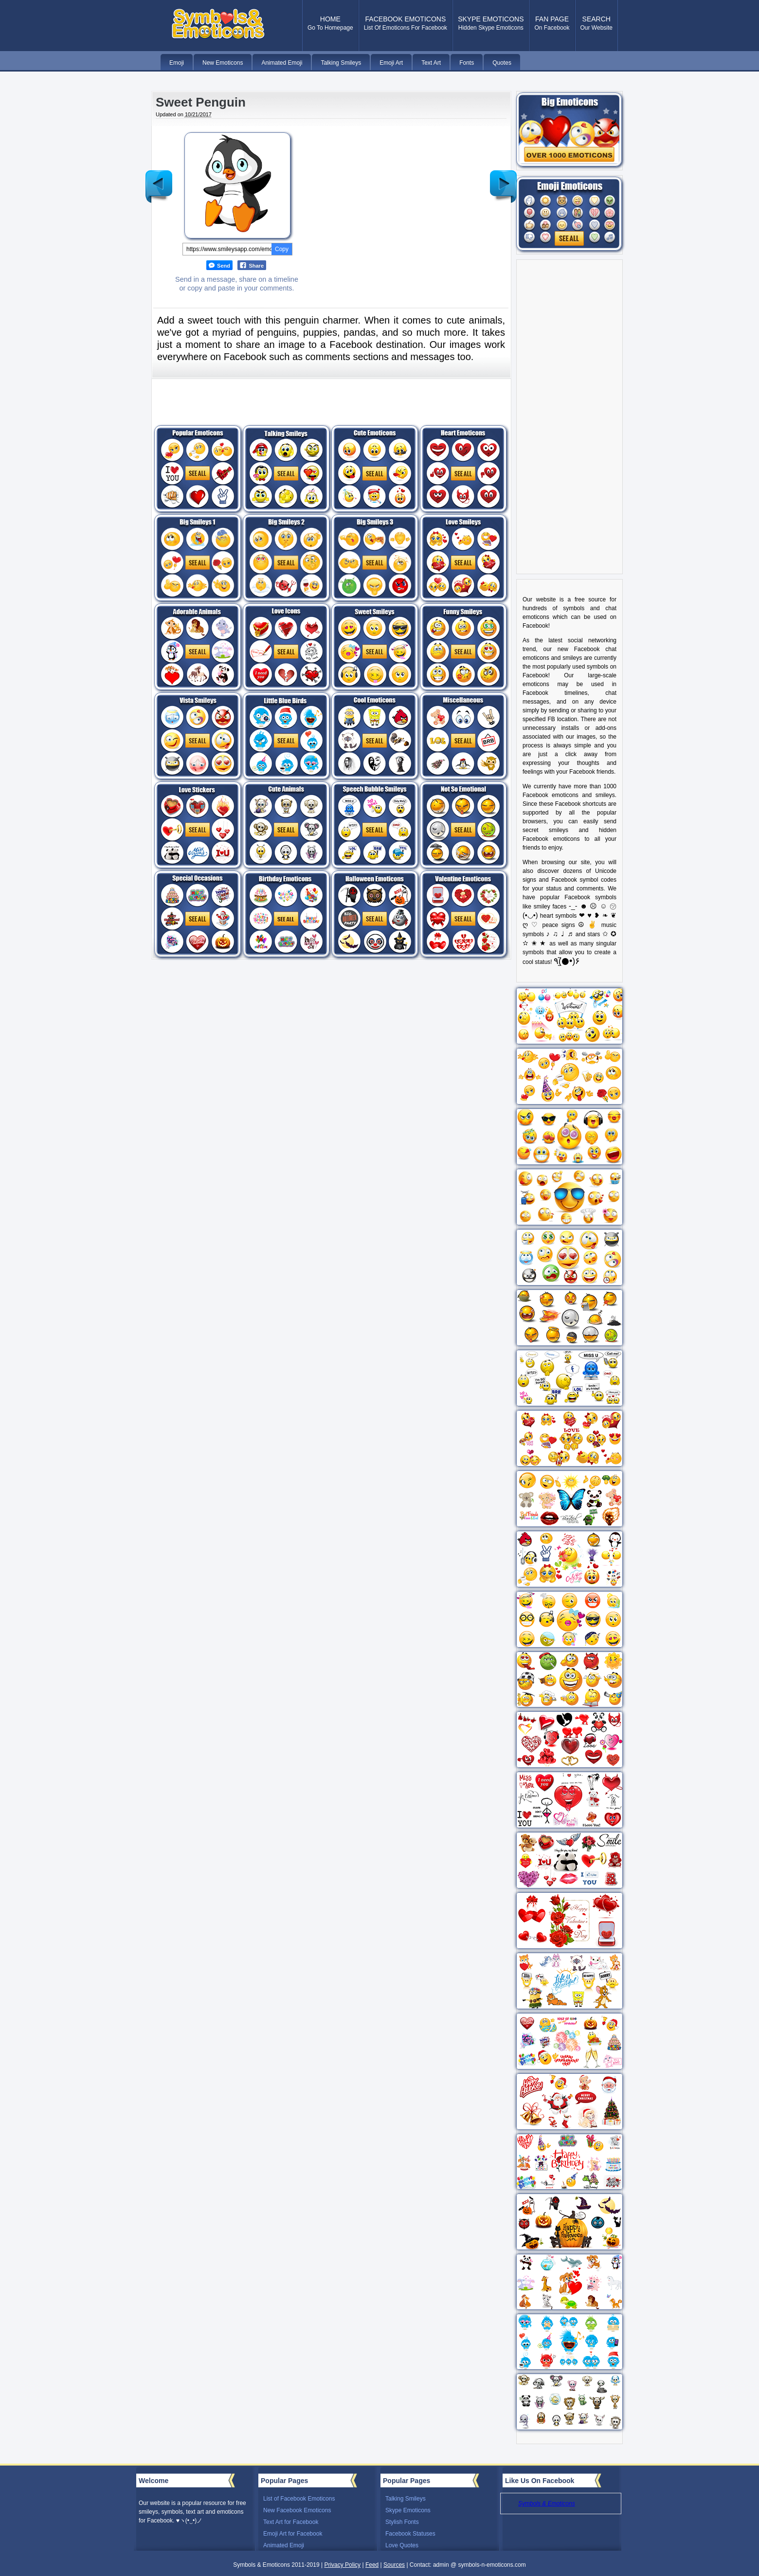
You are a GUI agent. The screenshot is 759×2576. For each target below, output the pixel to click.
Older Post (503, 179)
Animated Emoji (283, 2545)
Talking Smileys (405, 2498)
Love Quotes (401, 2545)
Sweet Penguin (201, 102)
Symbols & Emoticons (546, 2503)
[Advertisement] (393, 196)
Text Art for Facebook (290, 2522)
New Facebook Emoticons (297, 2510)
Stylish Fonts (402, 2522)
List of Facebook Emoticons (299, 2498)
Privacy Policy (342, 2564)
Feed (372, 2564)
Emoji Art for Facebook (292, 2533)
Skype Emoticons (408, 2510)
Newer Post (158, 179)
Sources (394, 2564)
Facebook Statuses (410, 2533)
